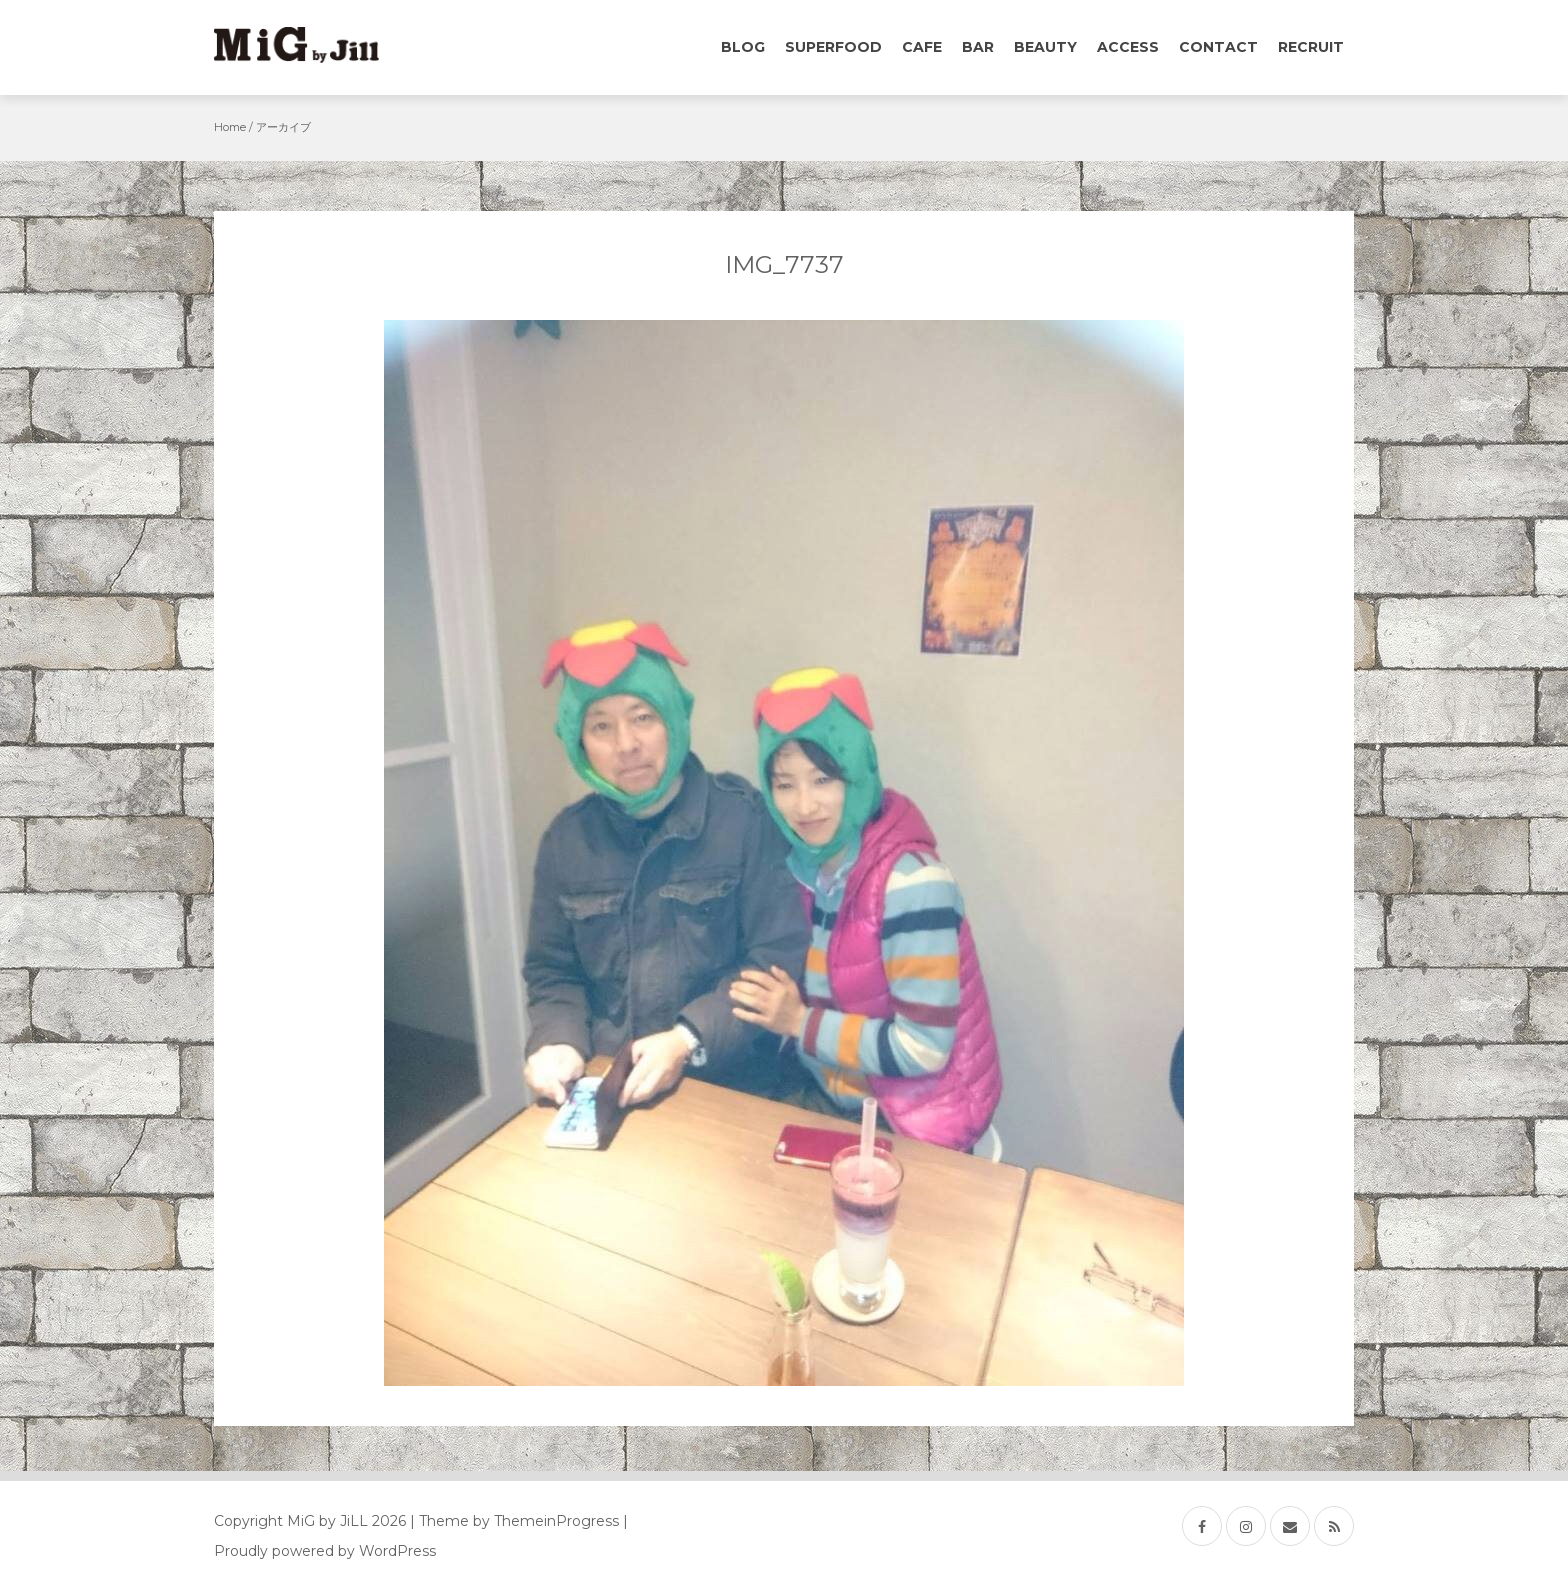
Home (230, 127)
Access (1128, 47)
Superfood (833, 47)
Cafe (922, 47)
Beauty (1045, 47)
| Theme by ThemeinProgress (514, 1521)
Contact (1218, 47)
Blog (743, 47)
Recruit (1311, 47)
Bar (978, 47)
